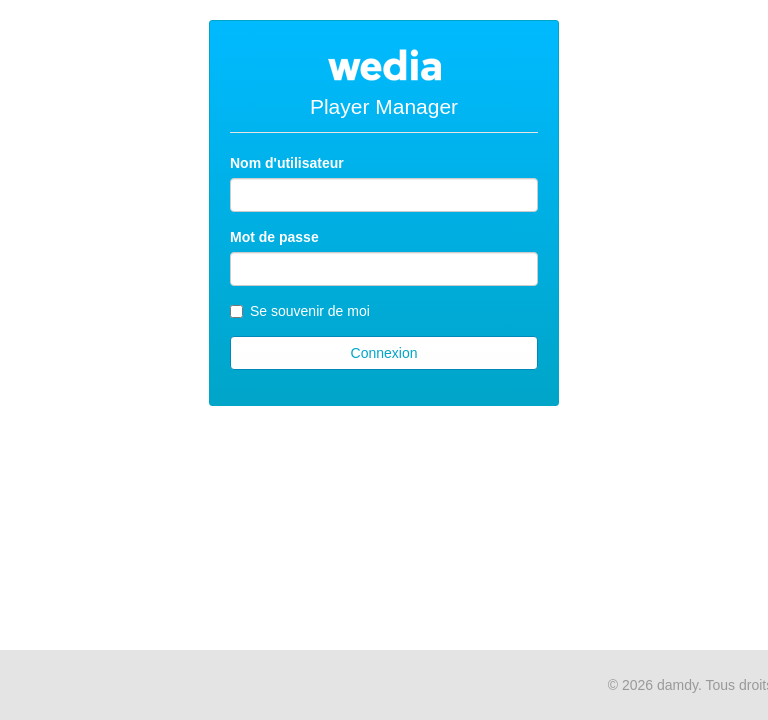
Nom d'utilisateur (287, 163)
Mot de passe (274, 237)
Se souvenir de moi (300, 311)
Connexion (384, 353)
